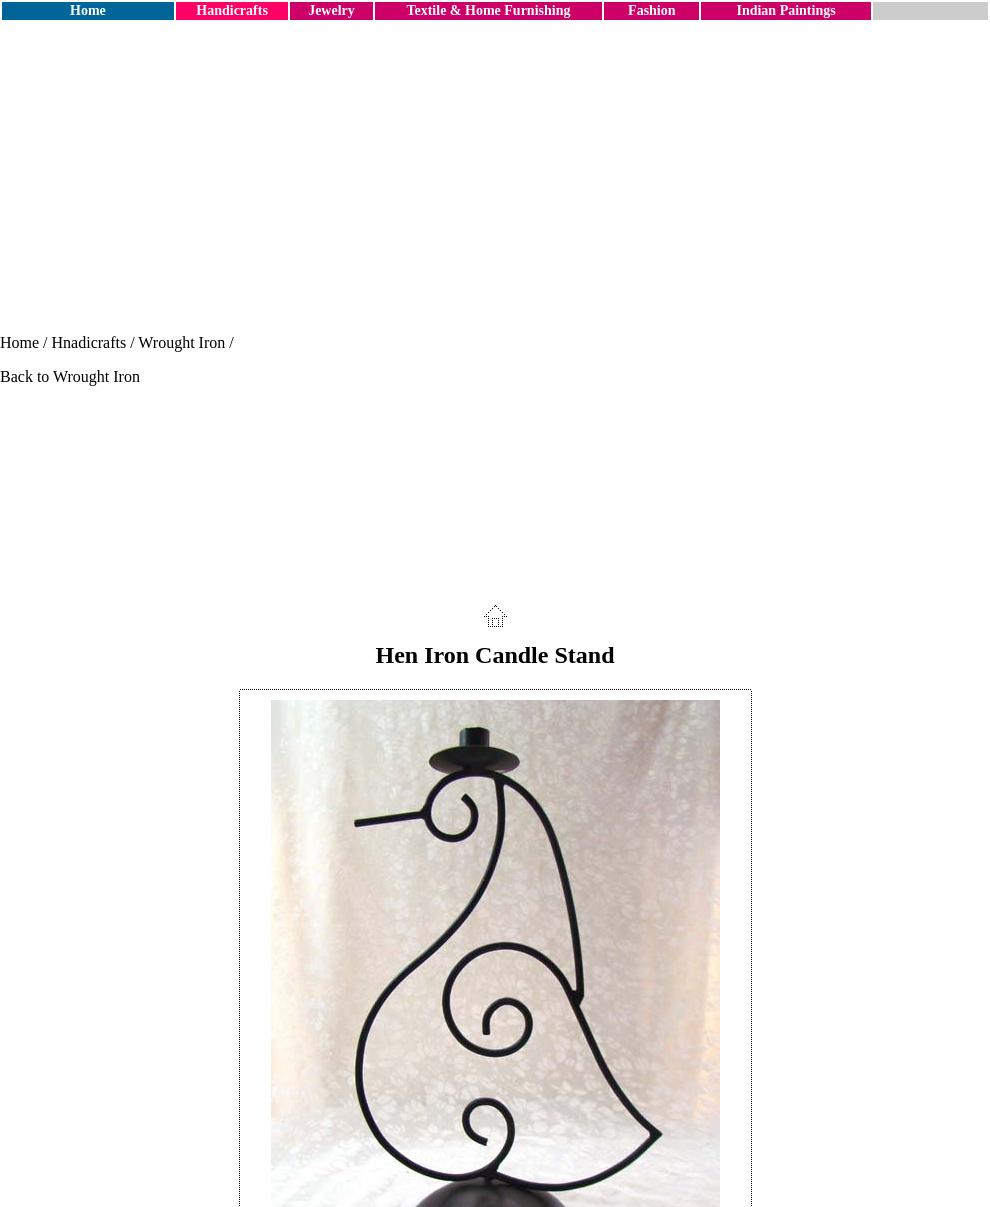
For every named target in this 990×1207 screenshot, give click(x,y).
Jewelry (331, 10)
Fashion (651, 10)
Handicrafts (232, 10)
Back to (26, 376)
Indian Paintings (785, 10)
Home (88, 10)
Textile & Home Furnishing (488, 10)
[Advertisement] (495, 178)
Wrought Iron (181, 342)
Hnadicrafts (89, 342)
